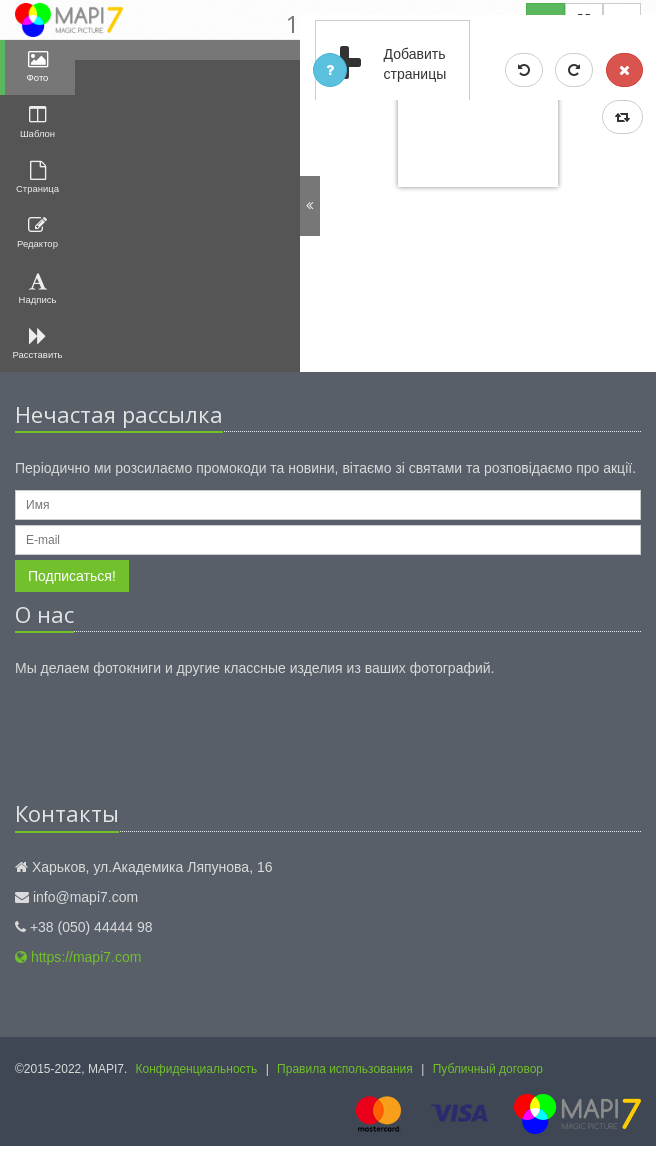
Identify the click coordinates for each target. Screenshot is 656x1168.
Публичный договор (488, 1069)
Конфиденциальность (197, 1069)
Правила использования (345, 1069)
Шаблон (37, 121)
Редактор (37, 232)
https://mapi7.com (78, 957)
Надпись (38, 288)
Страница (37, 177)
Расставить (38, 343)
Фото (38, 66)
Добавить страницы (381, 65)
